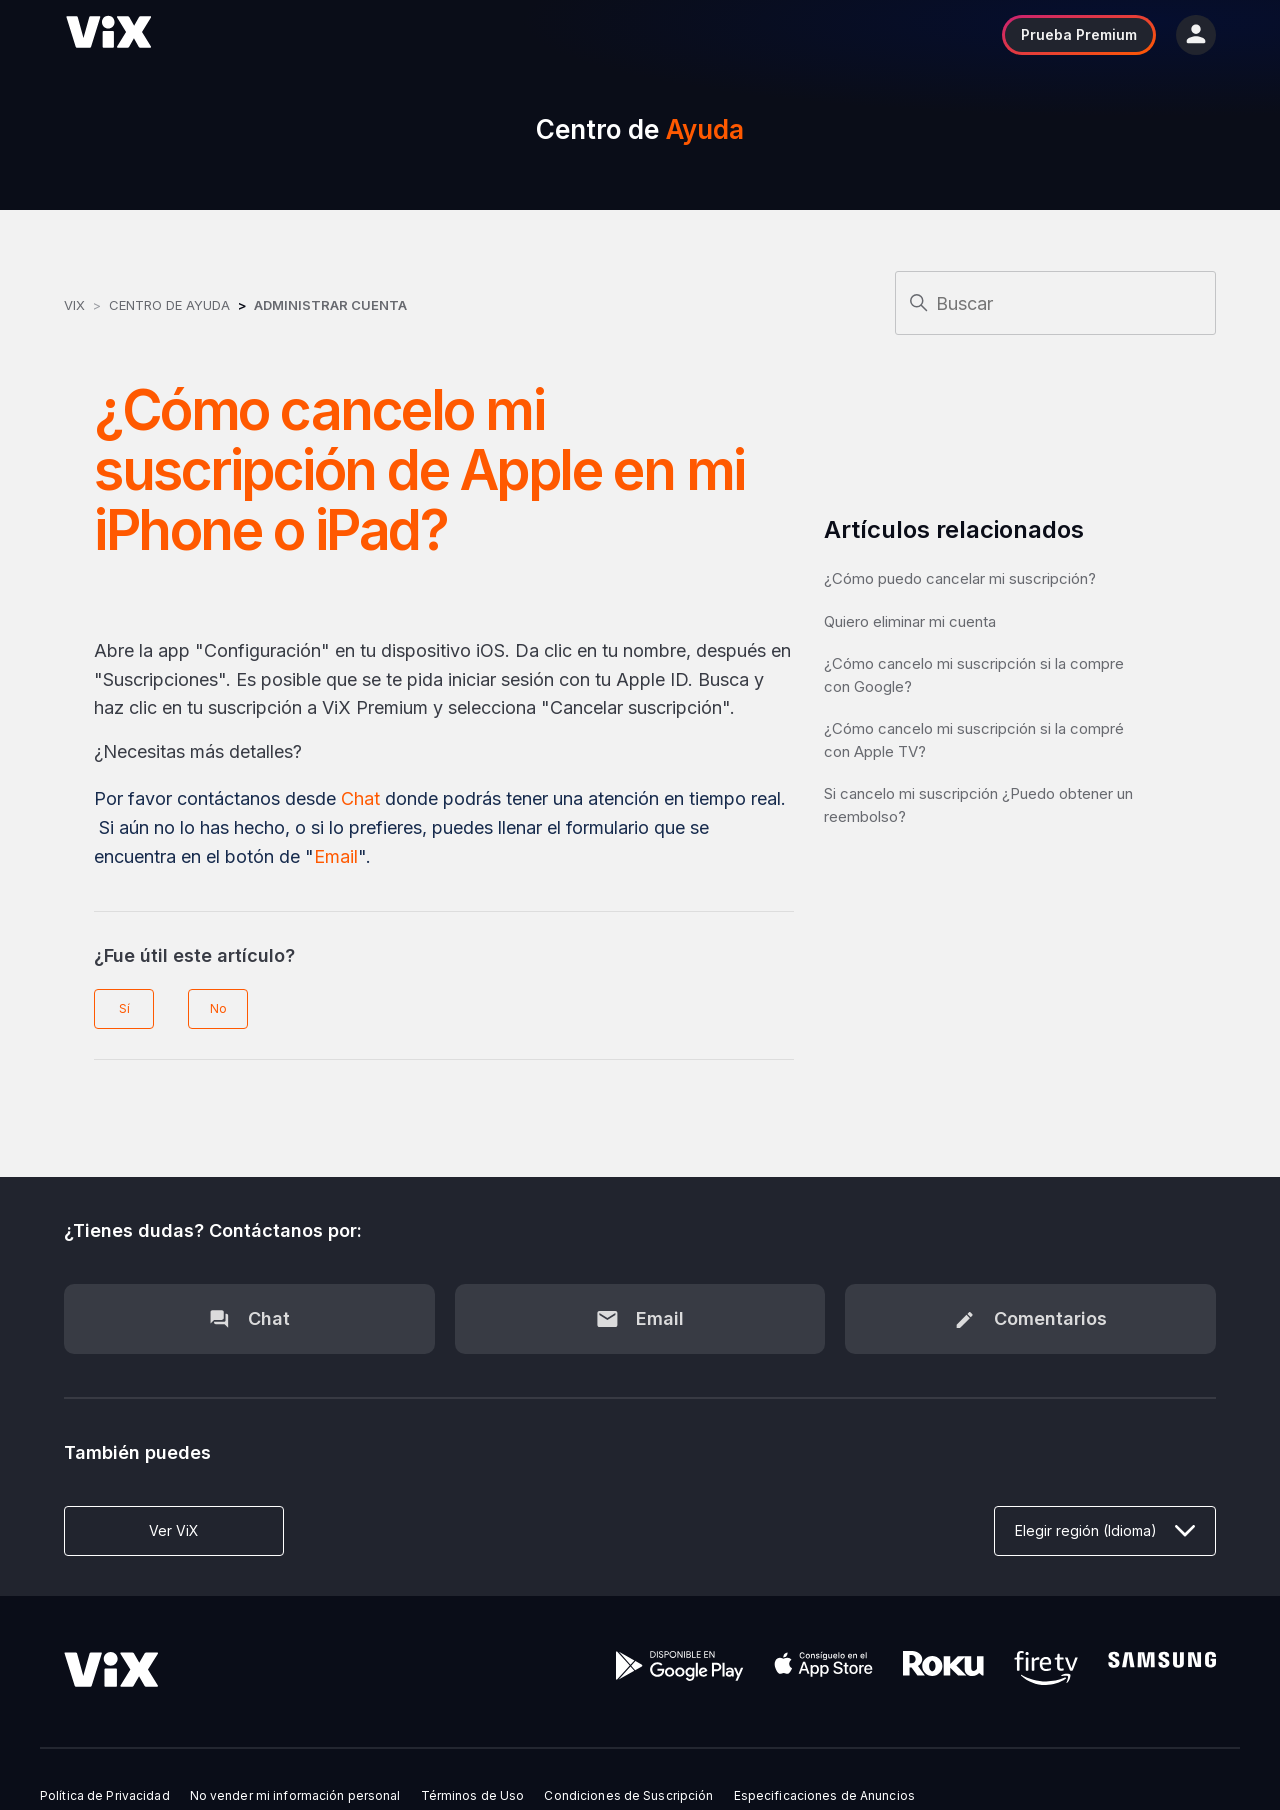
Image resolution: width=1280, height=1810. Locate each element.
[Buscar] (1055, 303)
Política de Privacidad (105, 1796)
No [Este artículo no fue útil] (218, 1008)
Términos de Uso (473, 1796)
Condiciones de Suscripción (628, 1796)
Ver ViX (174, 1530)
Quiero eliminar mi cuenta (910, 621)
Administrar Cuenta (330, 305)
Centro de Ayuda (169, 305)
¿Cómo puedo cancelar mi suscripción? (960, 578)
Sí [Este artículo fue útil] (124, 1008)
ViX (74, 305)
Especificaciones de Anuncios (824, 1796)
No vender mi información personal (295, 1796)
